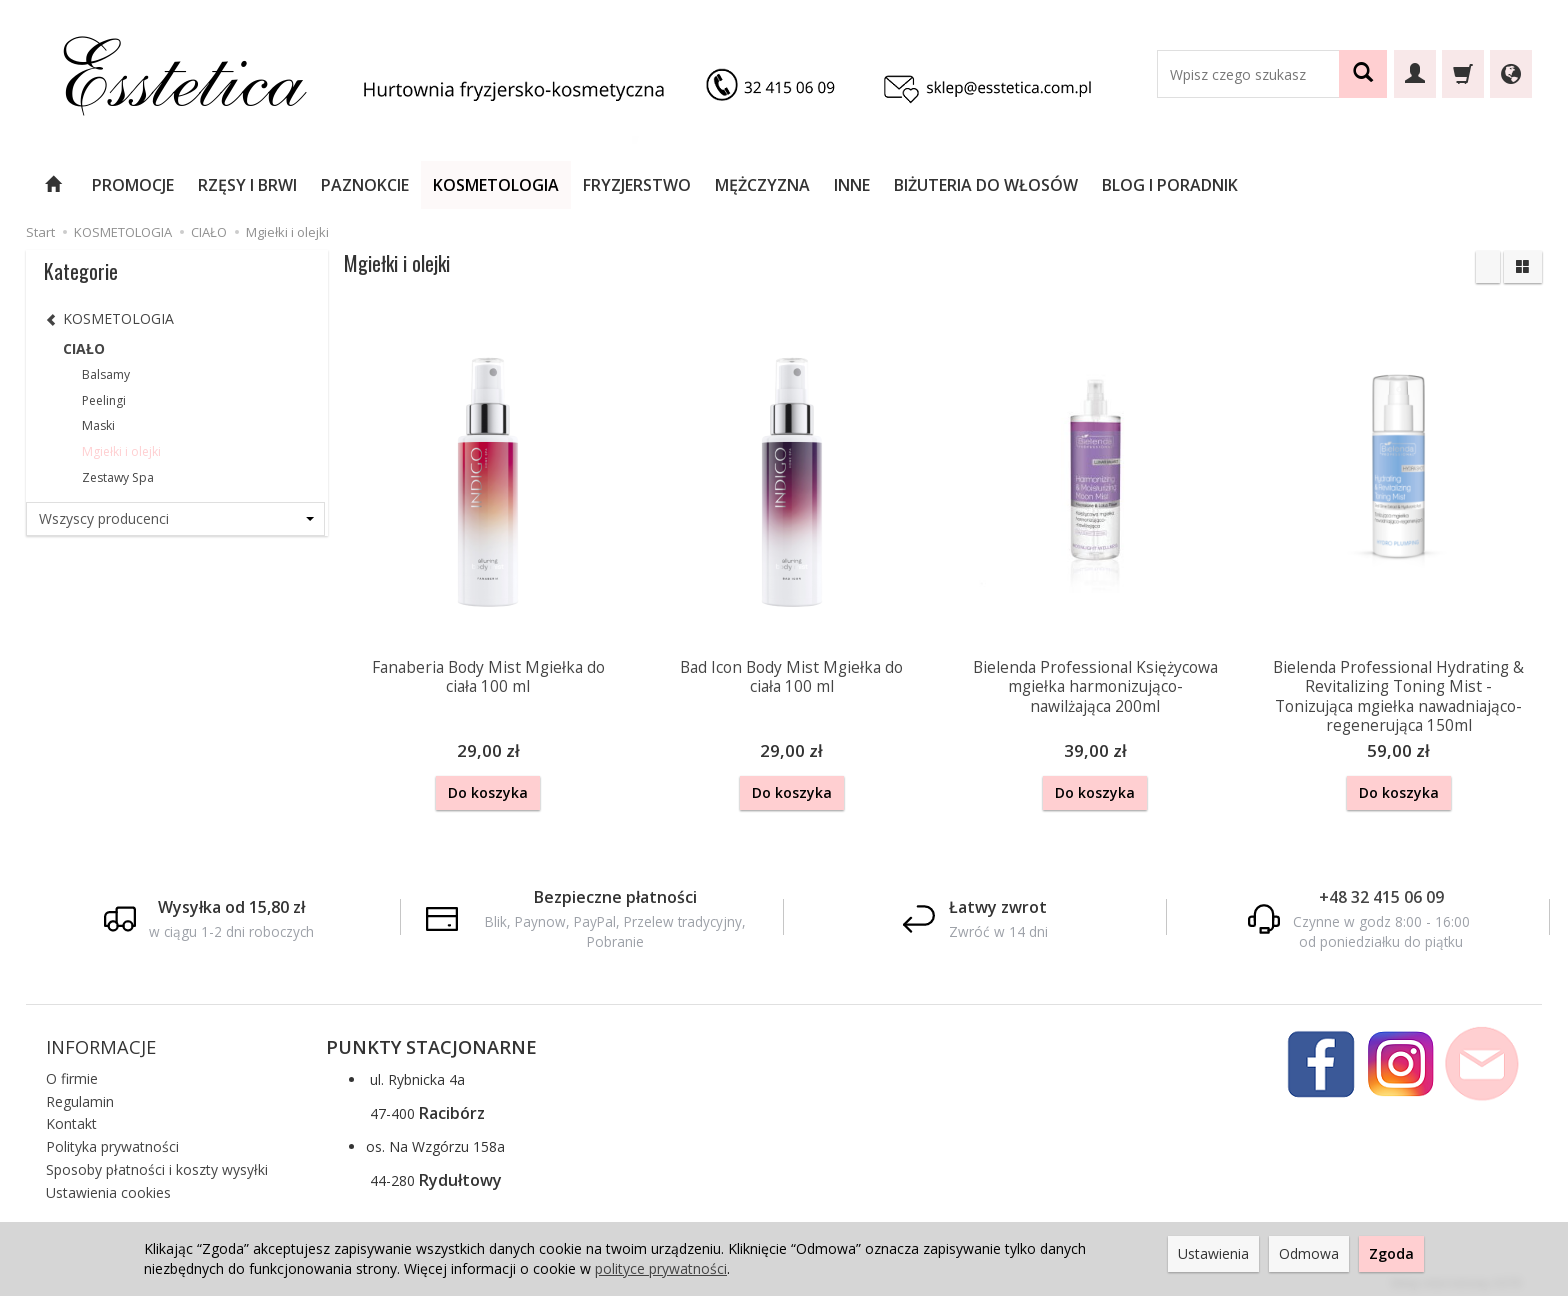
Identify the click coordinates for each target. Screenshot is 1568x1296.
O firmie (72, 1071)
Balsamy (106, 374)
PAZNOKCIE (365, 185)
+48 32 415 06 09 (1381, 893)
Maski (98, 425)
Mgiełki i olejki (121, 451)
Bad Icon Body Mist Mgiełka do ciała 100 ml (791, 675)
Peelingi (104, 400)
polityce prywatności (661, 1268)
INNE (852, 185)
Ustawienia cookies (108, 1185)
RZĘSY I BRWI (247, 185)
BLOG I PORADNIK (1170, 185)
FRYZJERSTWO (637, 185)
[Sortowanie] (1488, 267)
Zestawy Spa (118, 477)
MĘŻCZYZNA (762, 185)
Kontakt (71, 1116)
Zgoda (1391, 1253)
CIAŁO (84, 348)
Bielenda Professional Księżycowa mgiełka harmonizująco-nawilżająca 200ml (1095, 685)
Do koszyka (488, 792)
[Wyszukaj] (1363, 74)
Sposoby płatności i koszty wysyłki (157, 1162)
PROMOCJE (133, 185)
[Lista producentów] (176, 519)
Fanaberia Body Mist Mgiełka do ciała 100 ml (488, 675)
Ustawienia (1213, 1253)
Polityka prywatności (112, 1139)
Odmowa (1309, 1253)
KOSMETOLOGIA (496, 185)
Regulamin (80, 1093)
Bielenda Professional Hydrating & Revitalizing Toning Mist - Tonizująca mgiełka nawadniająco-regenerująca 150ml (1398, 694)
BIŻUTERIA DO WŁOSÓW (986, 185)
